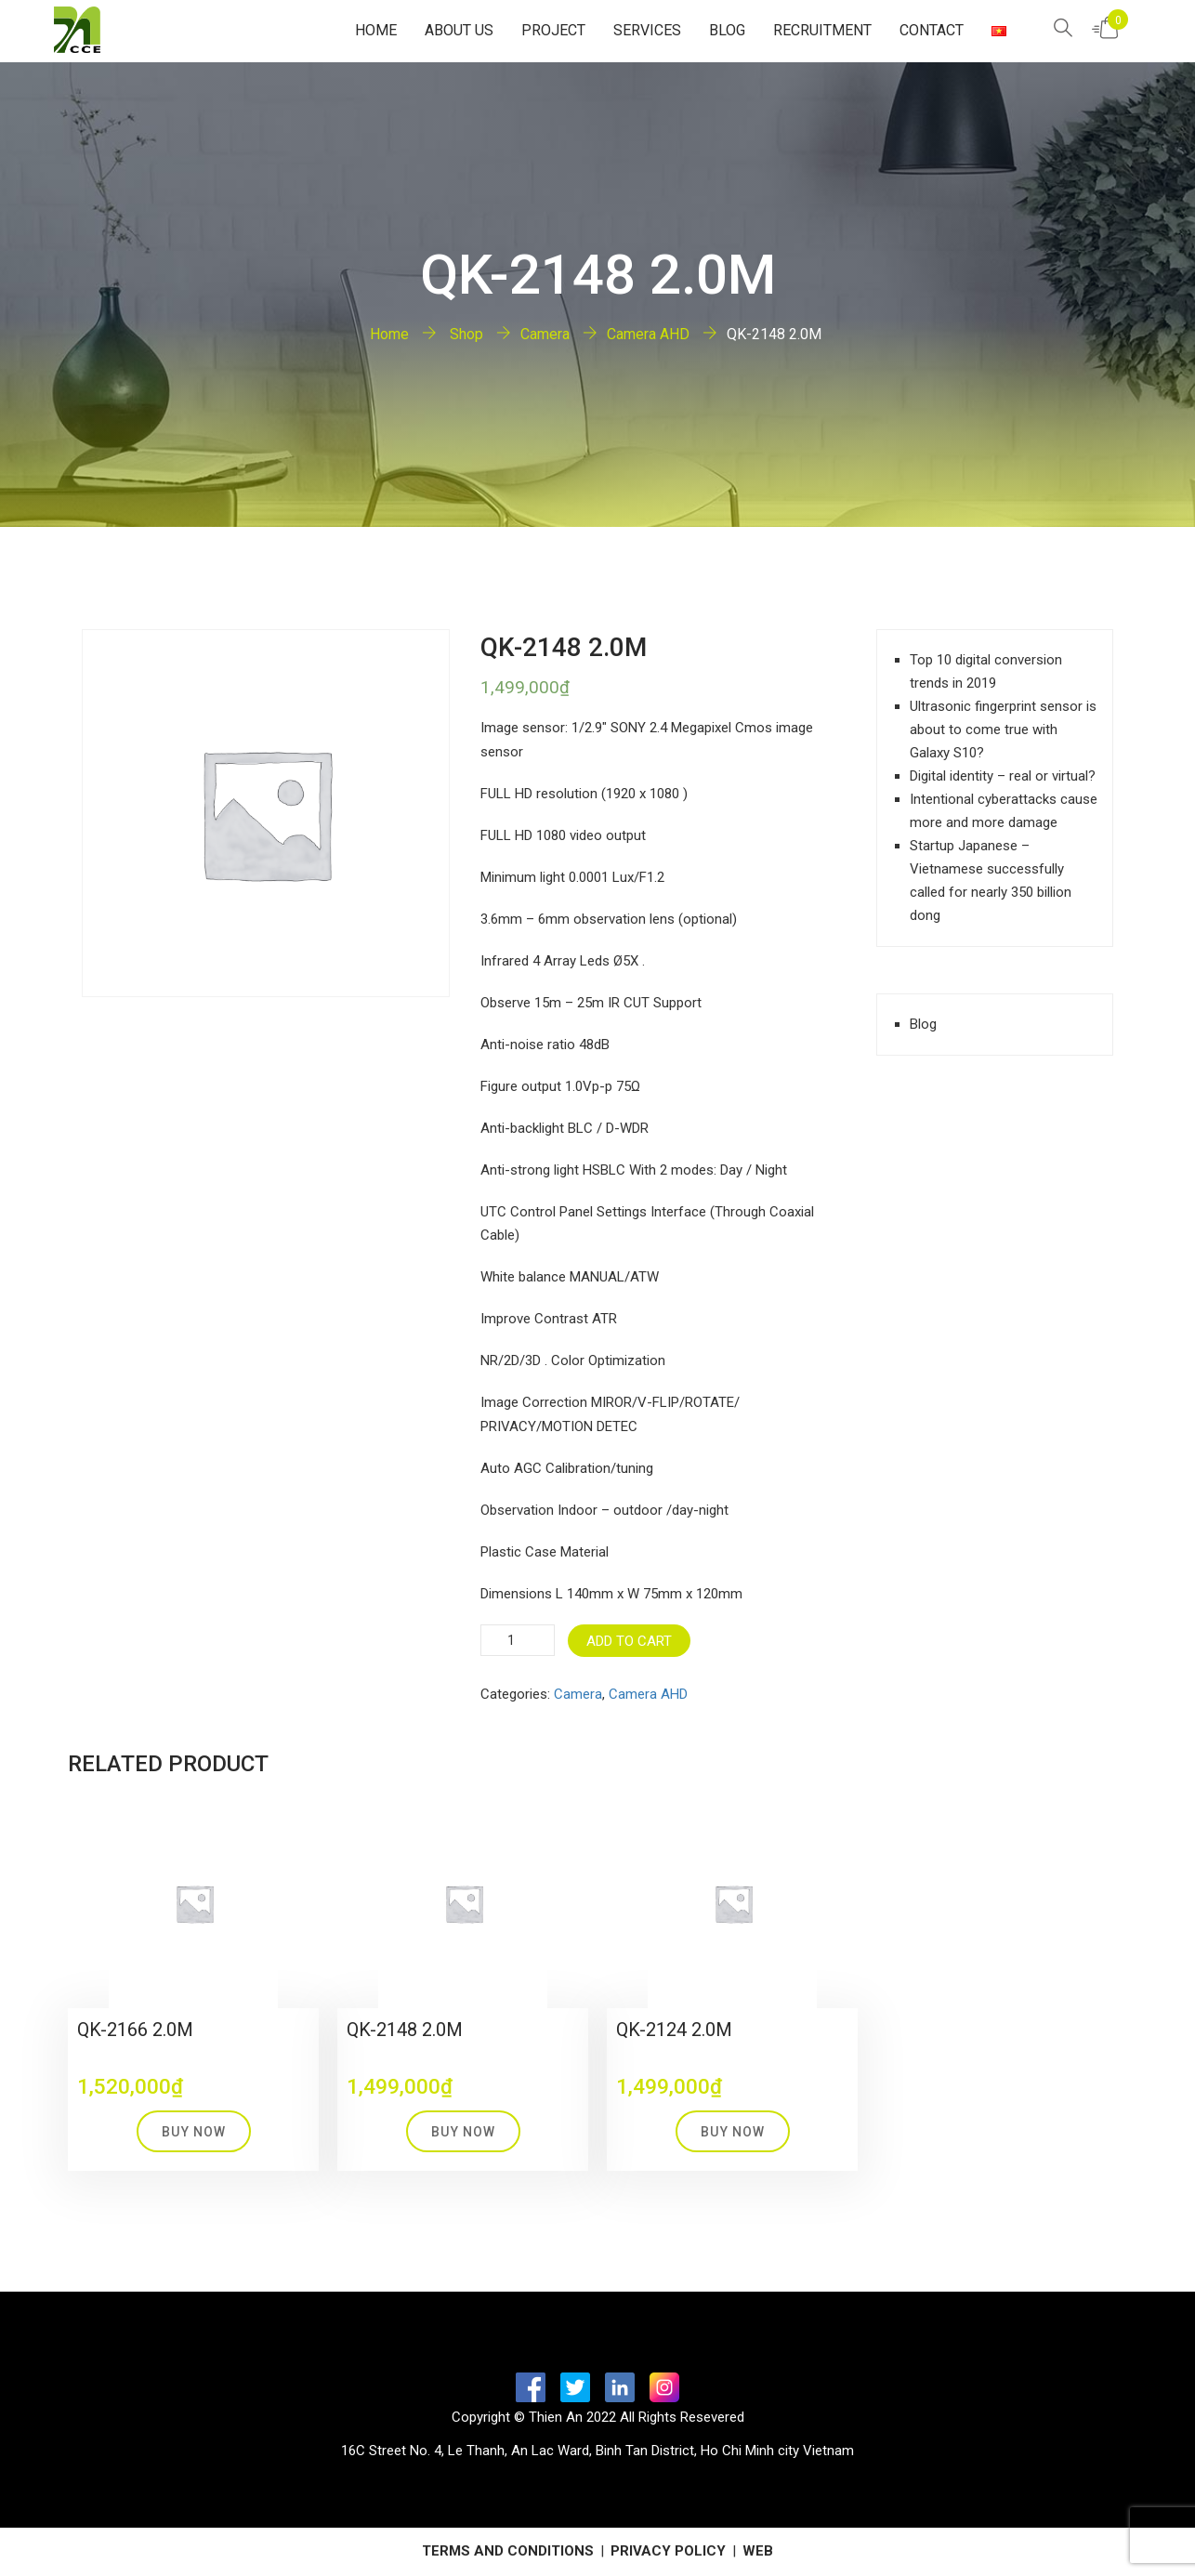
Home (376, 30)
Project (553, 30)
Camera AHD (648, 334)
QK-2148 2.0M (405, 2029)
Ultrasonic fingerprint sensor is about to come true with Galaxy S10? (1003, 729)
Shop (464, 334)
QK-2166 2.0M (135, 2029)
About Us (459, 30)
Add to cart (629, 1641)
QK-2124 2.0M (674, 2029)
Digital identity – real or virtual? (1003, 776)
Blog (727, 30)
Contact (932, 30)
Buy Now (194, 2131)
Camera (545, 334)
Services (647, 30)
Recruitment (822, 30)
